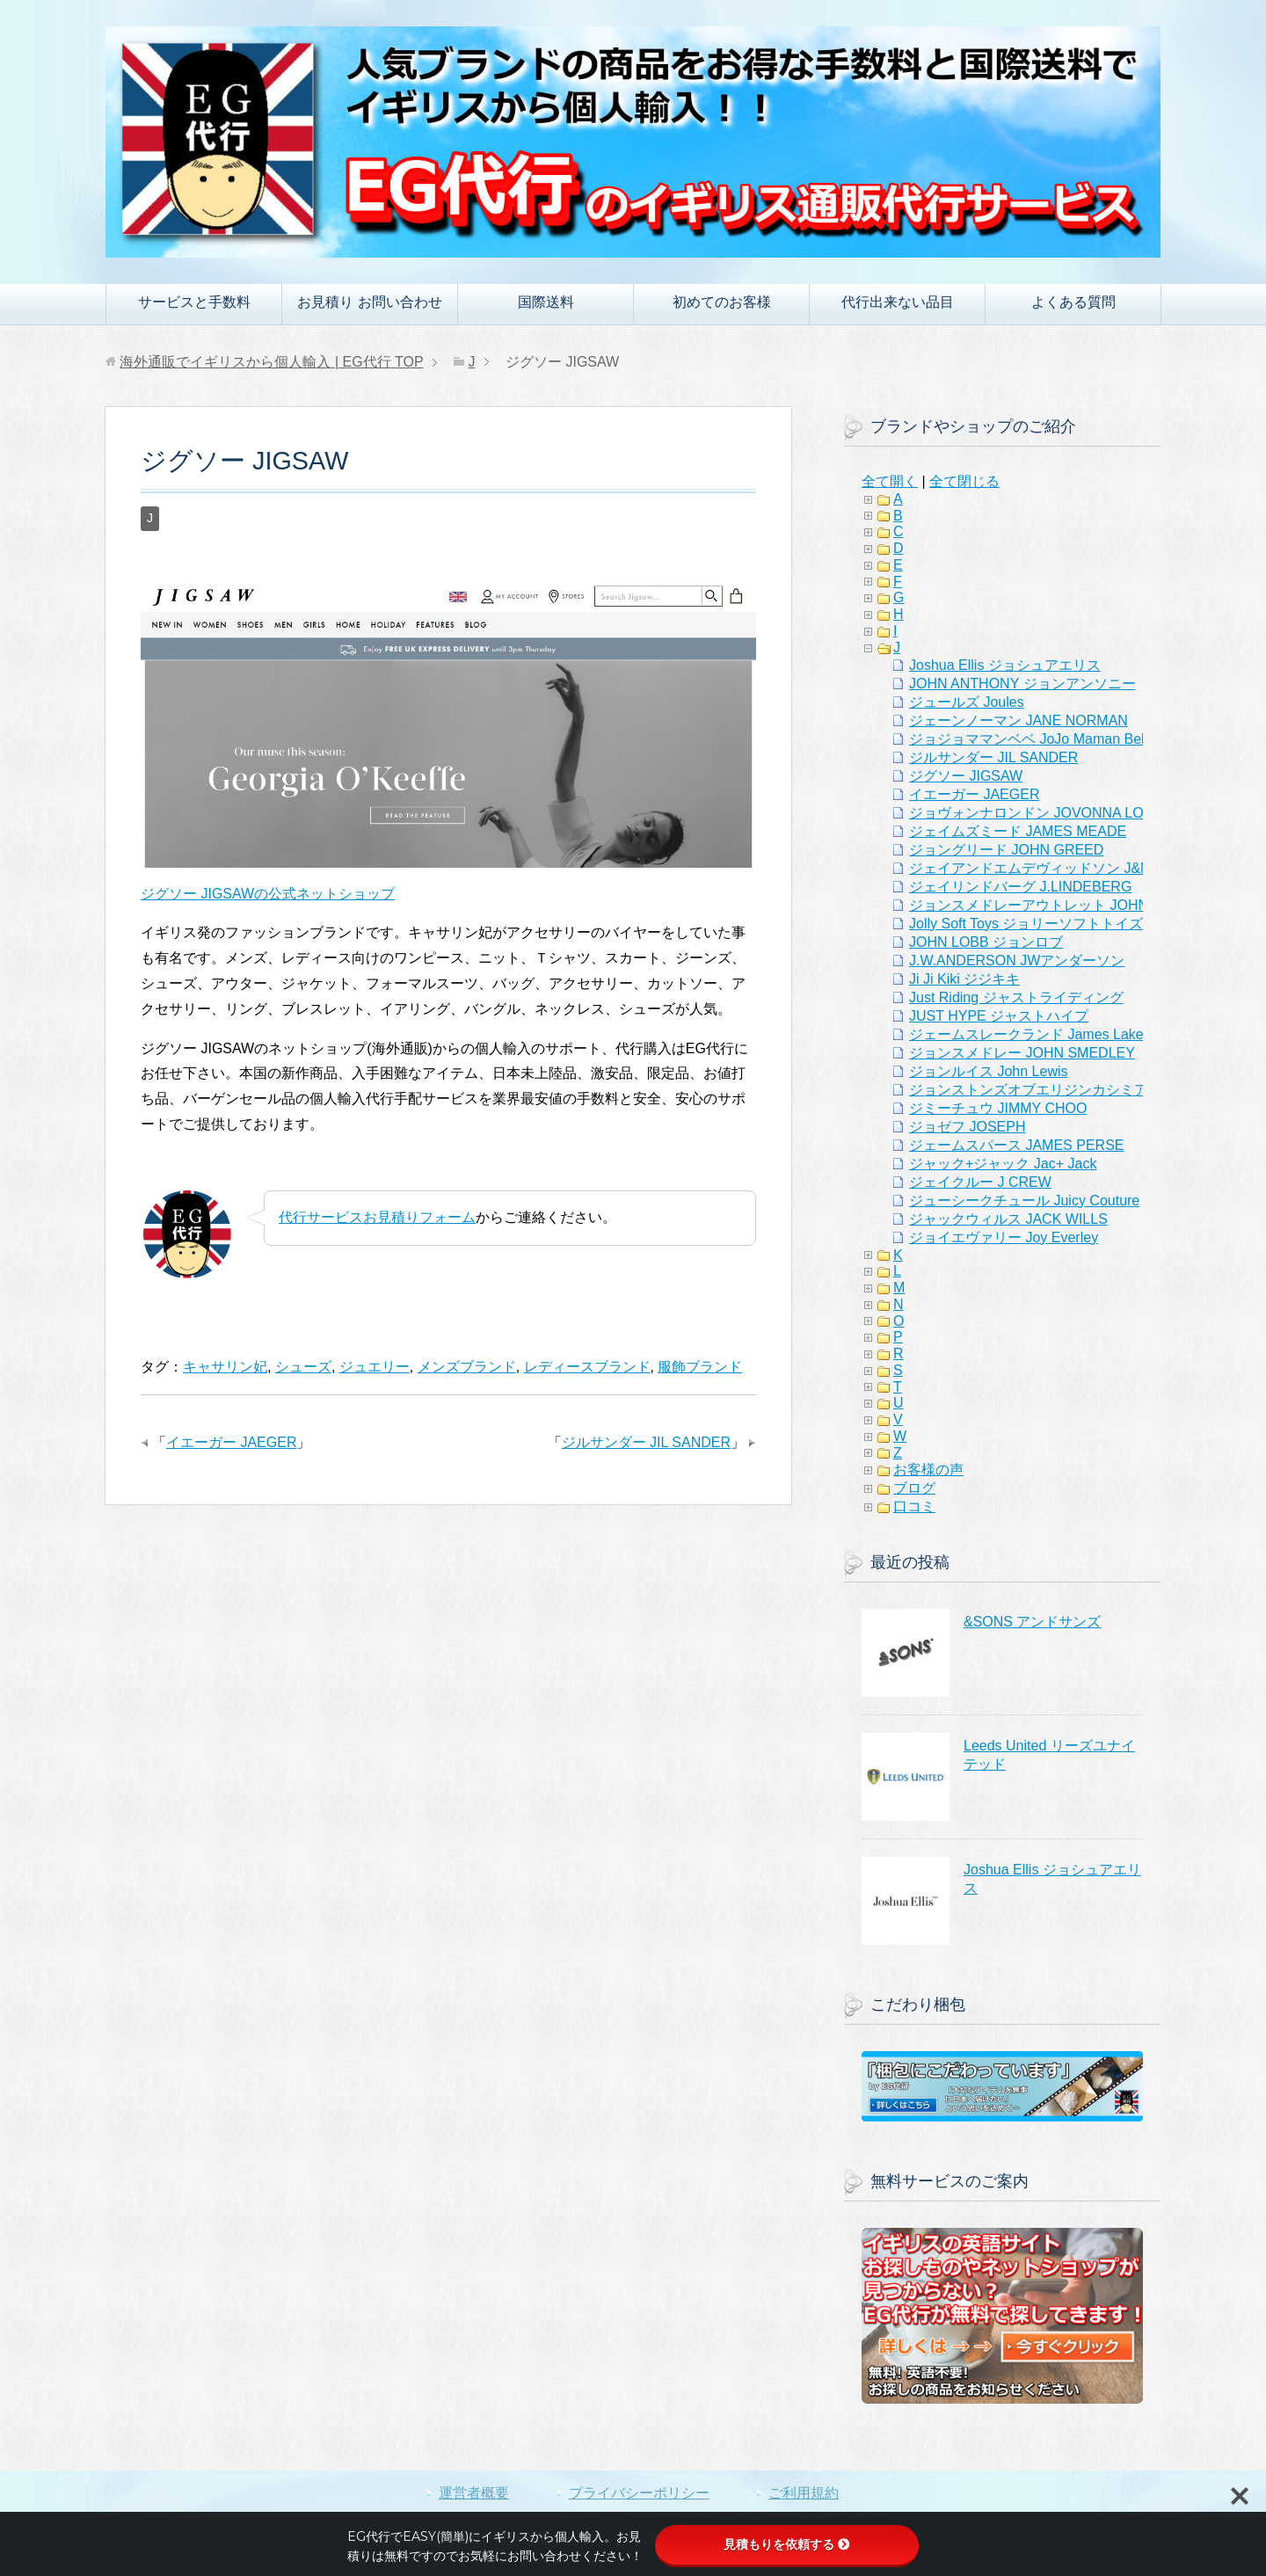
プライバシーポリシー (639, 2492)
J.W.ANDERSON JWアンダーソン (1016, 960)
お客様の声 (928, 1469)
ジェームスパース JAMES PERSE (1016, 1145)
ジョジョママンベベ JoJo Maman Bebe (1033, 738)
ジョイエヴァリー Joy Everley (1003, 1237)
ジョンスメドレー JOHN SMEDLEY (1022, 1052)
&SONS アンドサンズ (1032, 1621)
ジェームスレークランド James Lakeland (1039, 1034)
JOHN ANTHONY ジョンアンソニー (1022, 683)
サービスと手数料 (194, 302)
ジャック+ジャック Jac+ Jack (1002, 1163)
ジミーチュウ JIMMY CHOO (998, 1108)
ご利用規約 (803, 2492)
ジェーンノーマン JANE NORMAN (1018, 720)
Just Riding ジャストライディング (1016, 997)
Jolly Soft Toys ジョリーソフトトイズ (1026, 923)
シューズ (303, 1366)
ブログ (914, 1488)
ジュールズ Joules (966, 702)
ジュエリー (374, 1366)
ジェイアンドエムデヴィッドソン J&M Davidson (1062, 868)
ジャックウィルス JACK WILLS (1008, 1219)
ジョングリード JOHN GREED (1006, 849)
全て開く (890, 481)
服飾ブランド (700, 1366)
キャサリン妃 (225, 1366)
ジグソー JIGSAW (965, 775)
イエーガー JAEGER (231, 1442)
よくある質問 (1073, 302)
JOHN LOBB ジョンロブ (986, 942)
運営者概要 (474, 2492)
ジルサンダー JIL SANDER (646, 1442)
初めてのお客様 (722, 302)
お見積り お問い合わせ (369, 302)
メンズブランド (467, 1366)
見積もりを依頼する (787, 2544)
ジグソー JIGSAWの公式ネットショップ (268, 893)
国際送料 (546, 302)
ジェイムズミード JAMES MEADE (1017, 831)
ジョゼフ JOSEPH (967, 1126)
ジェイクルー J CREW (980, 1182)
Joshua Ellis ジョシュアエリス (1005, 665)
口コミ (914, 1506)
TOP (271, 361)
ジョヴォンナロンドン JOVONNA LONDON (1047, 812)
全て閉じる (964, 481)
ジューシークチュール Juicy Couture (1024, 1200)
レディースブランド (587, 1366)
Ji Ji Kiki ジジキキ (964, 978)
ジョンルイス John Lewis (988, 1071)
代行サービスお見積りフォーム (377, 1217)
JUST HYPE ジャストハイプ (998, 1015)
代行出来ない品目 (897, 302)
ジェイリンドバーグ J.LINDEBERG (1020, 886)
